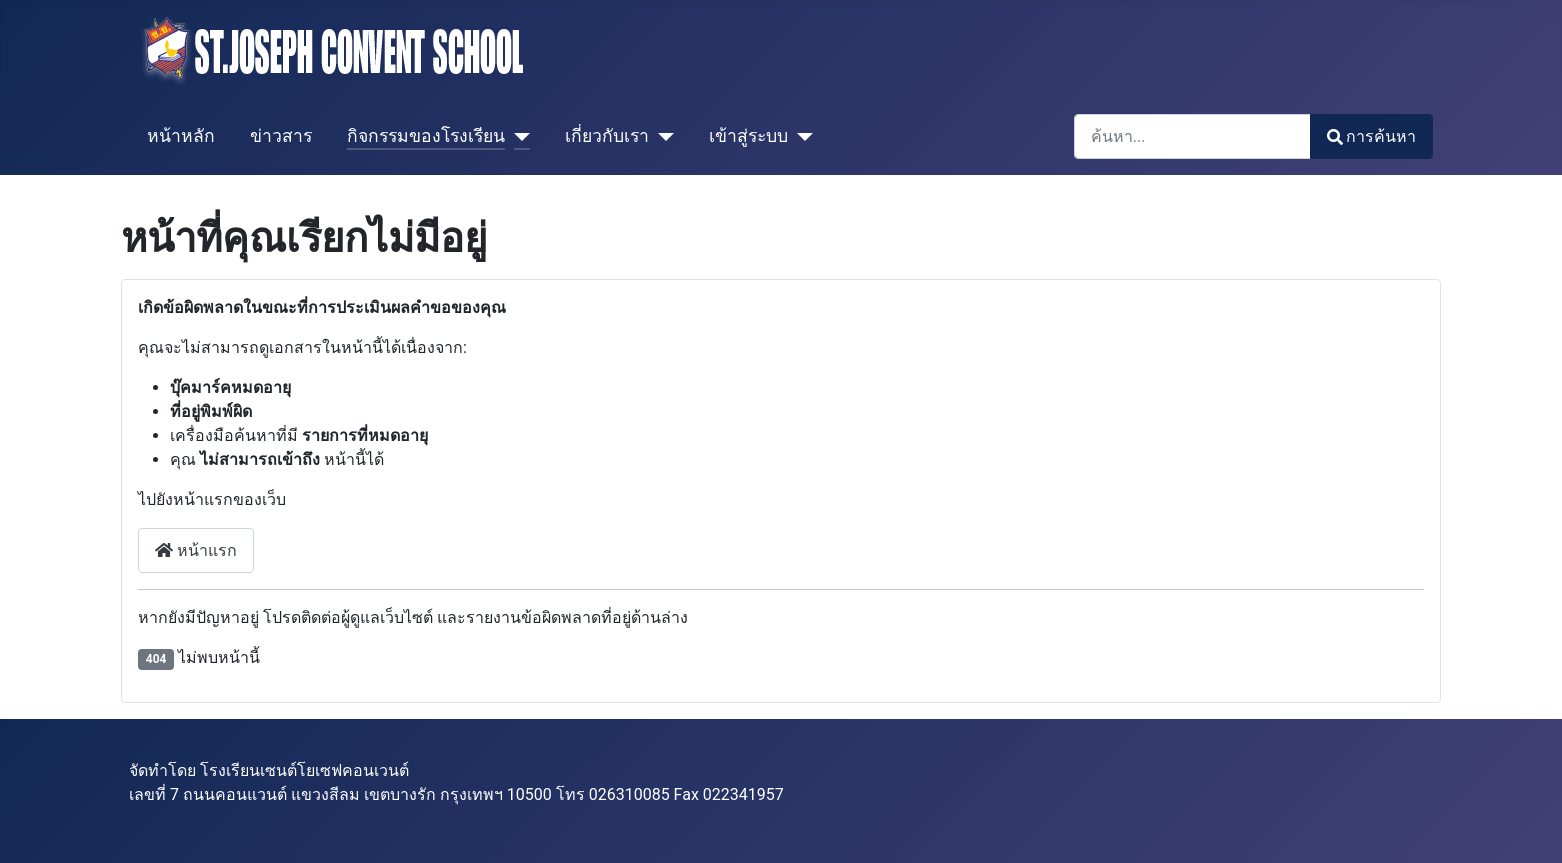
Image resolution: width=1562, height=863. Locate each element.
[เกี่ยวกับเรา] (661, 136)
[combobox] (1192, 136)
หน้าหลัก (181, 136)
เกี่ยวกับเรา (607, 136)
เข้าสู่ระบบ (748, 136)
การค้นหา (1371, 136)
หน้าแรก (196, 550)
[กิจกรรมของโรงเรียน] (517, 136)
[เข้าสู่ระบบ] (800, 136)
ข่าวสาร (281, 136)
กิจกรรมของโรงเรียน (426, 136)
